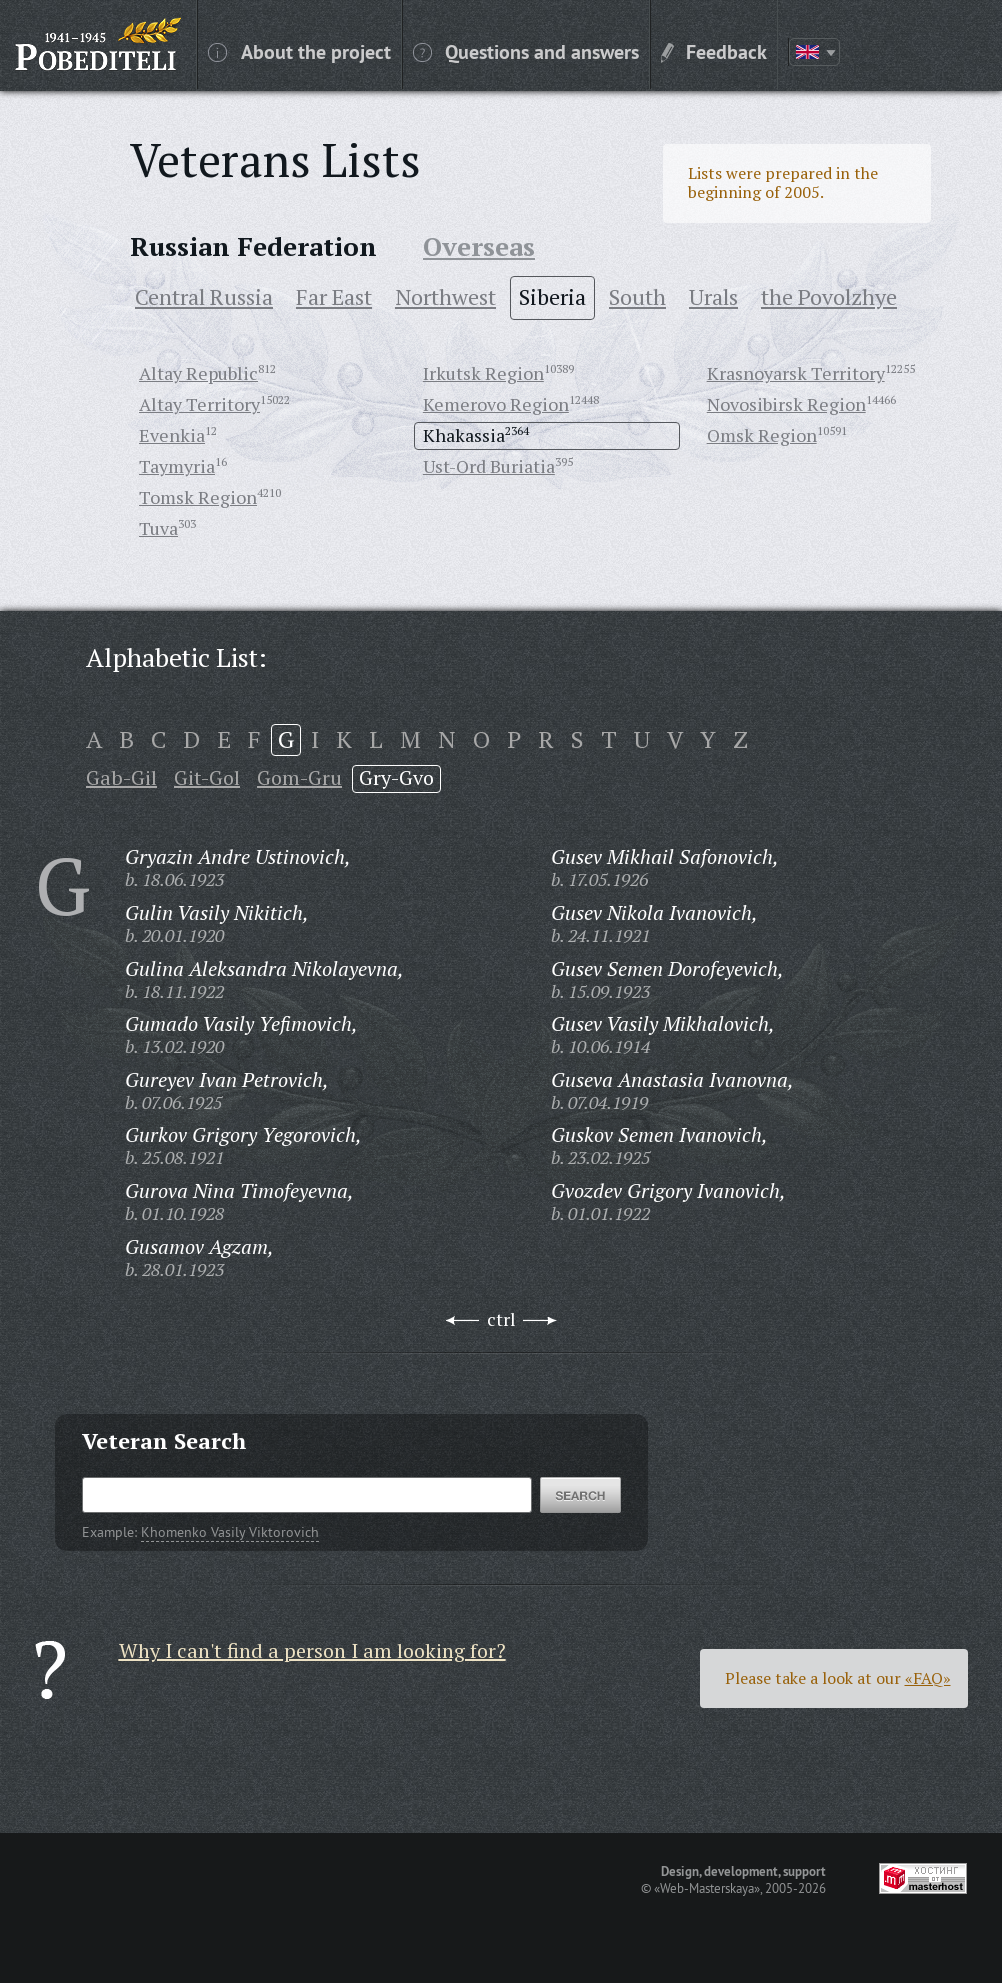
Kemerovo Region (496, 404)
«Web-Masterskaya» (707, 1888)
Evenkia (172, 435)
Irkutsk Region (483, 373)
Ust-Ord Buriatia (489, 466)
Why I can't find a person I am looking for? (312, 1650)
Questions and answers (526, 51)
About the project (299, 51)
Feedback (714, 51)
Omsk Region (762, 435)
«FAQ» (928, 1678)
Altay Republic (198, 373)
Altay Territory (199, 404)
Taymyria (177, 466)
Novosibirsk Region (786, 404)
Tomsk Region (198, 497)
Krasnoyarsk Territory (796, 373)
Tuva (158, 528)
